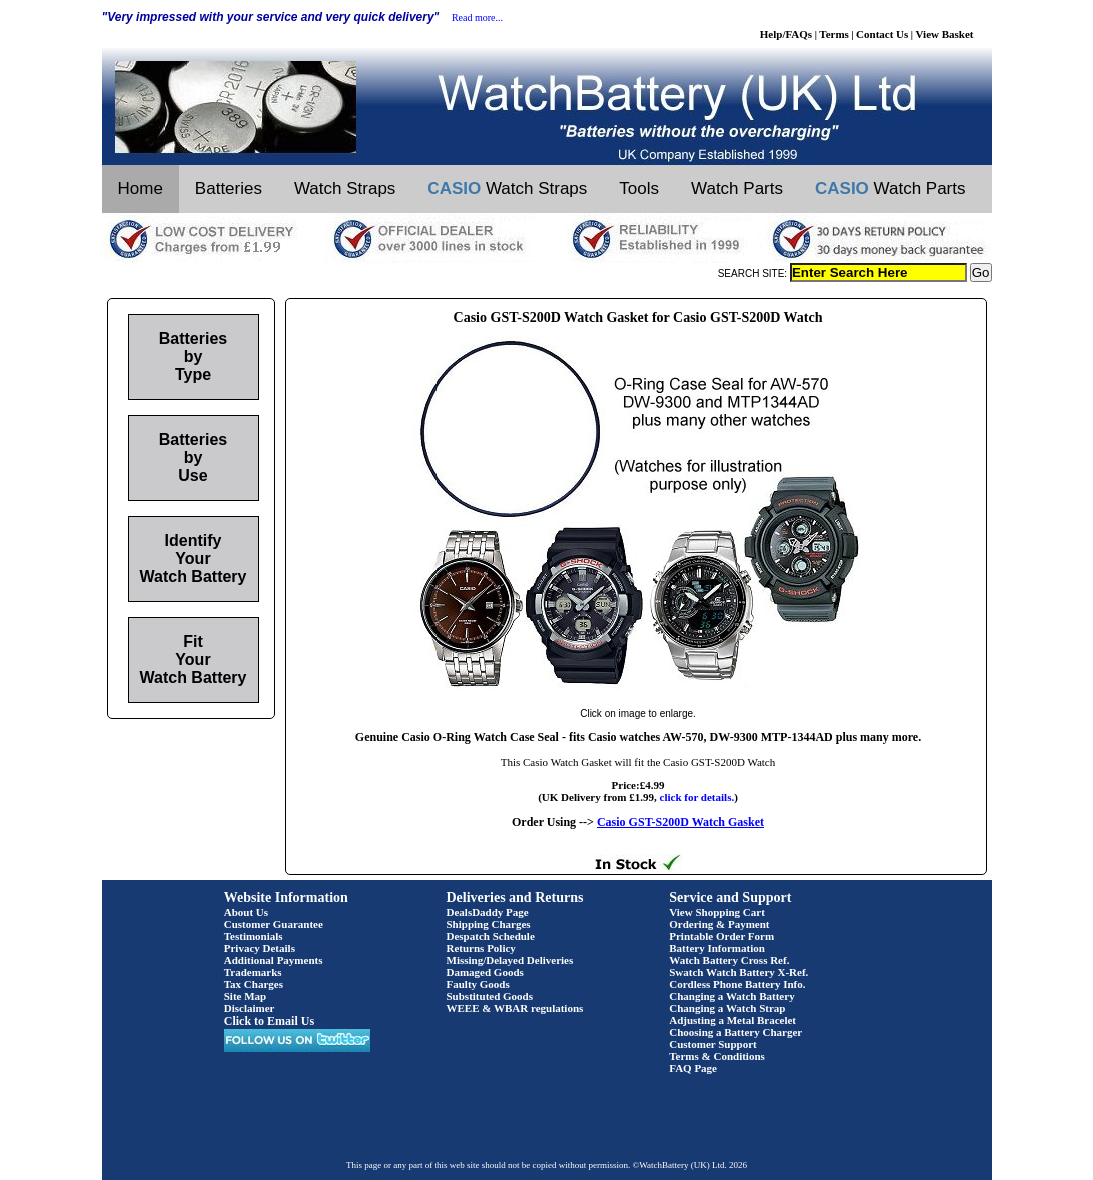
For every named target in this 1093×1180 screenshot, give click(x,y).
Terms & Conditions (717, 1056)
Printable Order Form (721, 936)
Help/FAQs (786, 34)
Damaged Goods (485, 972)
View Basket (945, 34)
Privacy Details (259, 948)
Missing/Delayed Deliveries (510, 960)
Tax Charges (253, 984)
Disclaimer (249, 1008)
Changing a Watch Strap (727, 1008)
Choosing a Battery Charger (735, 1032)
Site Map (245, 996)
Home (140, 188)
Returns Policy (481, 948)
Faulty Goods (478, 984)
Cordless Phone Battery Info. (737, 984)
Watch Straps (344, 188)
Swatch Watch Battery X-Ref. (738, 972)
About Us (246, 912)
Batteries (228, 188)
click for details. (697, 797)
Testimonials (253, 936)
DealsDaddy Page (488, 912)
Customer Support (713, 1044)
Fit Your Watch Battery (193, 659)
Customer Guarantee (273, 924)
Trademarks (253, 972)
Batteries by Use (193, 457)
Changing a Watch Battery (731, 996)
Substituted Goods (490, 996)
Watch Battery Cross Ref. (729, 960)
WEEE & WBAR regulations (515, 1008)
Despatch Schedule (491, 936)
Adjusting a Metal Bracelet (732, 1020)
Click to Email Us (269, 1021)
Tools (639, 188)
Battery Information (717, 948)
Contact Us (882, 34)
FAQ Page (693, 1068)
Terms (834, 34)
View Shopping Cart (717, 912)
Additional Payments (273, 960)
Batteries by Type (193, 356)
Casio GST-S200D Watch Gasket (680, 822)
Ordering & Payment (719, 924)
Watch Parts (737, 188)
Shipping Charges (489, 924)
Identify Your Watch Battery (193, 558)
